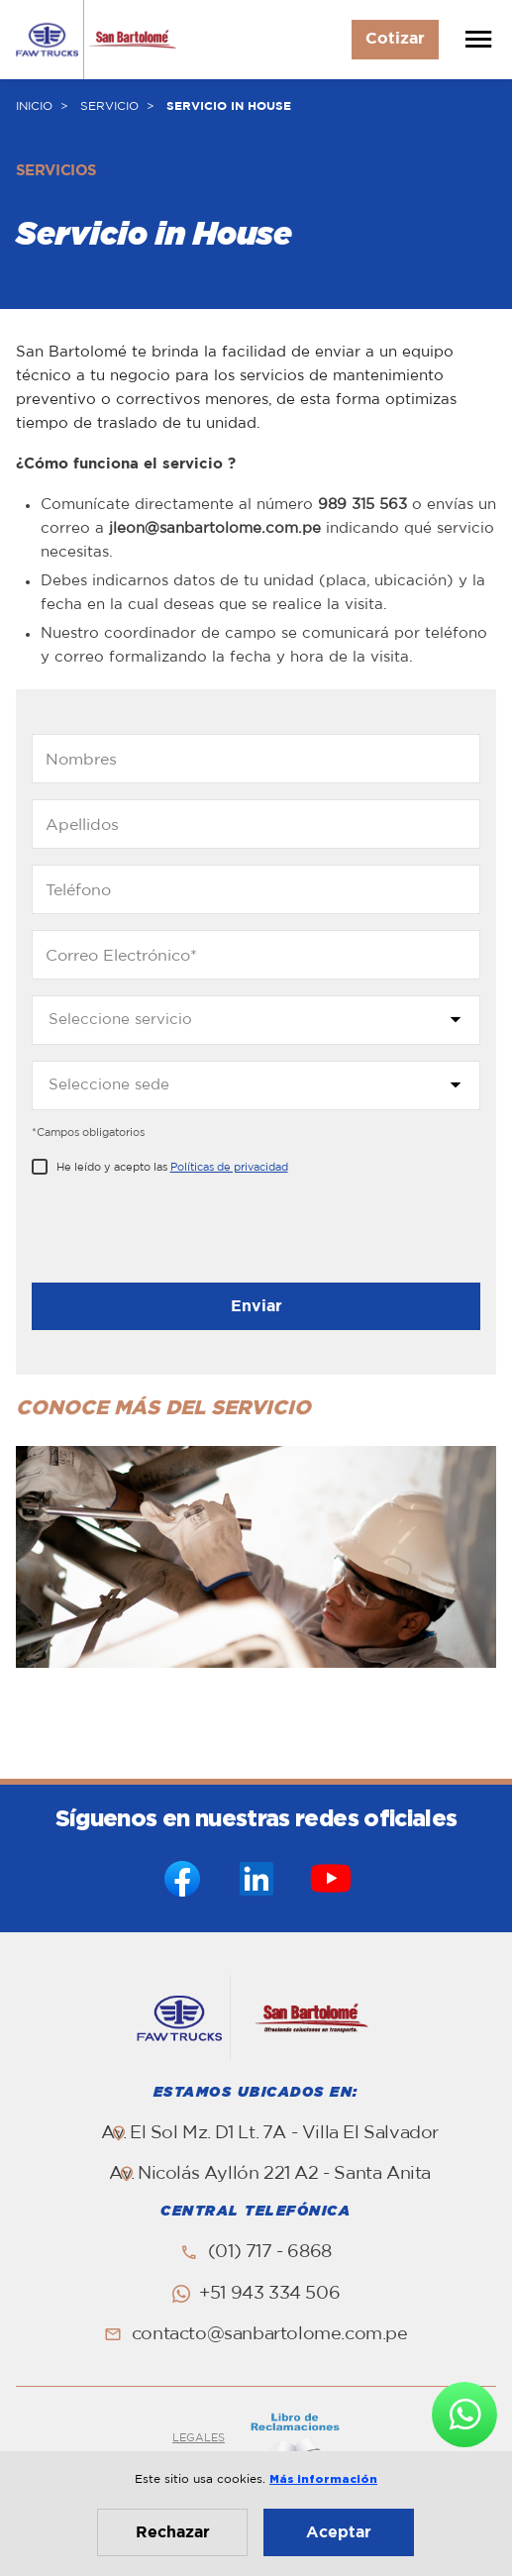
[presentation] (182, 1234)
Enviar (256, 1306)
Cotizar (395, 39)
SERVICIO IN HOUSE (228, 106)
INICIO (34, 106)
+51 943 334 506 (269, 2294)
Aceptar (338, 2532)
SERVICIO (109, 106)
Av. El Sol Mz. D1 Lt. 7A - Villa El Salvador (270, 2133)
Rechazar (173, 2532)
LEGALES (198, 2437)
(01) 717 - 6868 (270, 2252)
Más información (323, 2479)
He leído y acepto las (172, 1167)
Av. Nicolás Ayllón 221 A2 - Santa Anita (270, 2174)
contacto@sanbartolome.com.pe (270, 2334)
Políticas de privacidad (229, 1167)
